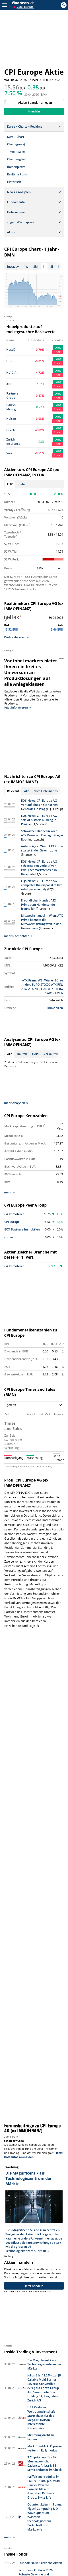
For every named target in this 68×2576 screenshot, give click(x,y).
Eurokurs (31, 2521)
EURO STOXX (41, 928)
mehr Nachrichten (18, 880)
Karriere (12, 2467)
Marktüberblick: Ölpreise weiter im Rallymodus (44, 1857)
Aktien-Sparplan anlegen (35, 103)
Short (57, 352)
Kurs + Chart (15, 137)
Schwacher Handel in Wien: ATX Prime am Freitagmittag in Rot (42, 779)
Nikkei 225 (34, 2512)
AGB (43, 2477)
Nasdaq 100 (15, 2512)
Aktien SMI (14, 2503)
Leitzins (55, 2534)
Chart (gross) (16, 144)
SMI (9, 2516)
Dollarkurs (14, 2521)
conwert (10, 1136)
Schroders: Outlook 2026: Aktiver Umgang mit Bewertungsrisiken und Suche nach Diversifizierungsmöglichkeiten (39, 2011)
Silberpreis (49, 2521)
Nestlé (10, 350)
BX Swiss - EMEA (54, 935)
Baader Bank (9, 2202)
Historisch (14, 182)
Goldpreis (22, 2516)
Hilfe (31, 2462)
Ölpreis (41, 2534)
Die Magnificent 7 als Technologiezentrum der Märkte (44, 1773)
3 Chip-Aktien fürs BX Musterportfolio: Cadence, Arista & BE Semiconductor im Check (44, 1872)
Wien (7, 2146)
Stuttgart (10, 2169)
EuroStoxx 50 (16, 2508)
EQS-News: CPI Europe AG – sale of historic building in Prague (40, 763)
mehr (21, 484)
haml (7, 2246)
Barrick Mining (11, 407)
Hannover (11, 2224)
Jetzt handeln (34, 1695)
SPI (27, 2503)
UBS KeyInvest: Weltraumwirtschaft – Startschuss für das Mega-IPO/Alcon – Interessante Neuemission (42, 1826)
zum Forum (11, 1545)
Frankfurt (11, 2158)
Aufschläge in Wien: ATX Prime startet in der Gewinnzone (42, 792)
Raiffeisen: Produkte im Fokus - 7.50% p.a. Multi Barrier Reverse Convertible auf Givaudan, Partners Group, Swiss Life (43, 1896)
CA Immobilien (14, 1113)
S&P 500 (50, 2512)
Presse (12, 2472)
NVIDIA (11, 373)
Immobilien (55, 952)
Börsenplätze (16, 167)
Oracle (10, 430)
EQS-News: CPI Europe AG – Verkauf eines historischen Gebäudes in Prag (40, 748)
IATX (23, 933)
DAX (55, 2503)
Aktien (37, 2516)
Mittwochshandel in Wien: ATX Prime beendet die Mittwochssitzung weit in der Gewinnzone (42, 865)
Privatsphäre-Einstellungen (50, 2484)
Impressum (48, 2462)
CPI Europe (12, 1121)
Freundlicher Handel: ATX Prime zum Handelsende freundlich (38, 848)
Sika (9, 453)
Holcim (11, 419)
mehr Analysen (16, 1002)
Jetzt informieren (17, 707)
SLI (35, 2503)
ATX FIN (56, 928)
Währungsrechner (19, 2534)
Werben (33, 2467)
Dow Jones (36, 2508)
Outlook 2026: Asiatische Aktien (40, 1972)
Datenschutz (49, 2467)
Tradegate (11, 2080)
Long (58, 347)
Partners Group (12, 395)
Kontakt (12, 2462)
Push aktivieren (16, 637)
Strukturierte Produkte (35, 2525)
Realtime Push (17, 174)
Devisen (51, 2516)
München (10, 2235)
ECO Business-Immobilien (22, 1128)
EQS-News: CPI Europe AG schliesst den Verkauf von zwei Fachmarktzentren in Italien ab (39, 811)
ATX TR (53, 933)
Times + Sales (16, 152)
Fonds (11, 2525)
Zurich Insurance (13, 441)
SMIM (44, 2503)
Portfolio (30, 2529)
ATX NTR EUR (37, 933)
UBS (9, 361)
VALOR (9, 80)
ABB (9, 384)
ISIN (35, 80)
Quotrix (9, 2191)
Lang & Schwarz (10, 2068)
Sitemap (12, 2477)
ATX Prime (29, 924)
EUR (10, 484)
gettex (8, 2124)
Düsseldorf (12, 2180)
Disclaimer (48, 2472)
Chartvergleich (17, 159)
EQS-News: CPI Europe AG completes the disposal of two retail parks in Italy (41, 829)
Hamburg (10, 2213)
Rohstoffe (14, 2529)
